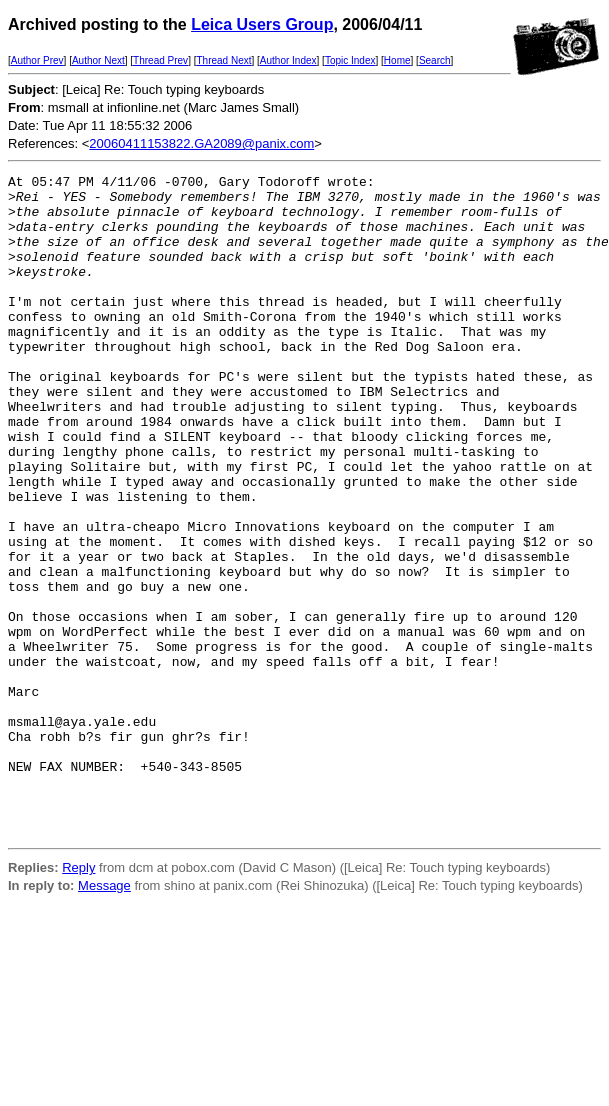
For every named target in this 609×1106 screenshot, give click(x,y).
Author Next (98, 60)
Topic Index (350, 60)
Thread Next (223, 60)
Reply (78, 999)
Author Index (288, 60)
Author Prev (37, 60)
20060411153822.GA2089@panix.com (201, 143)
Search (435, 60)
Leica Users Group (262, 24)
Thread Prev (160, 60)
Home (397, 60)
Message (104, 1017)
